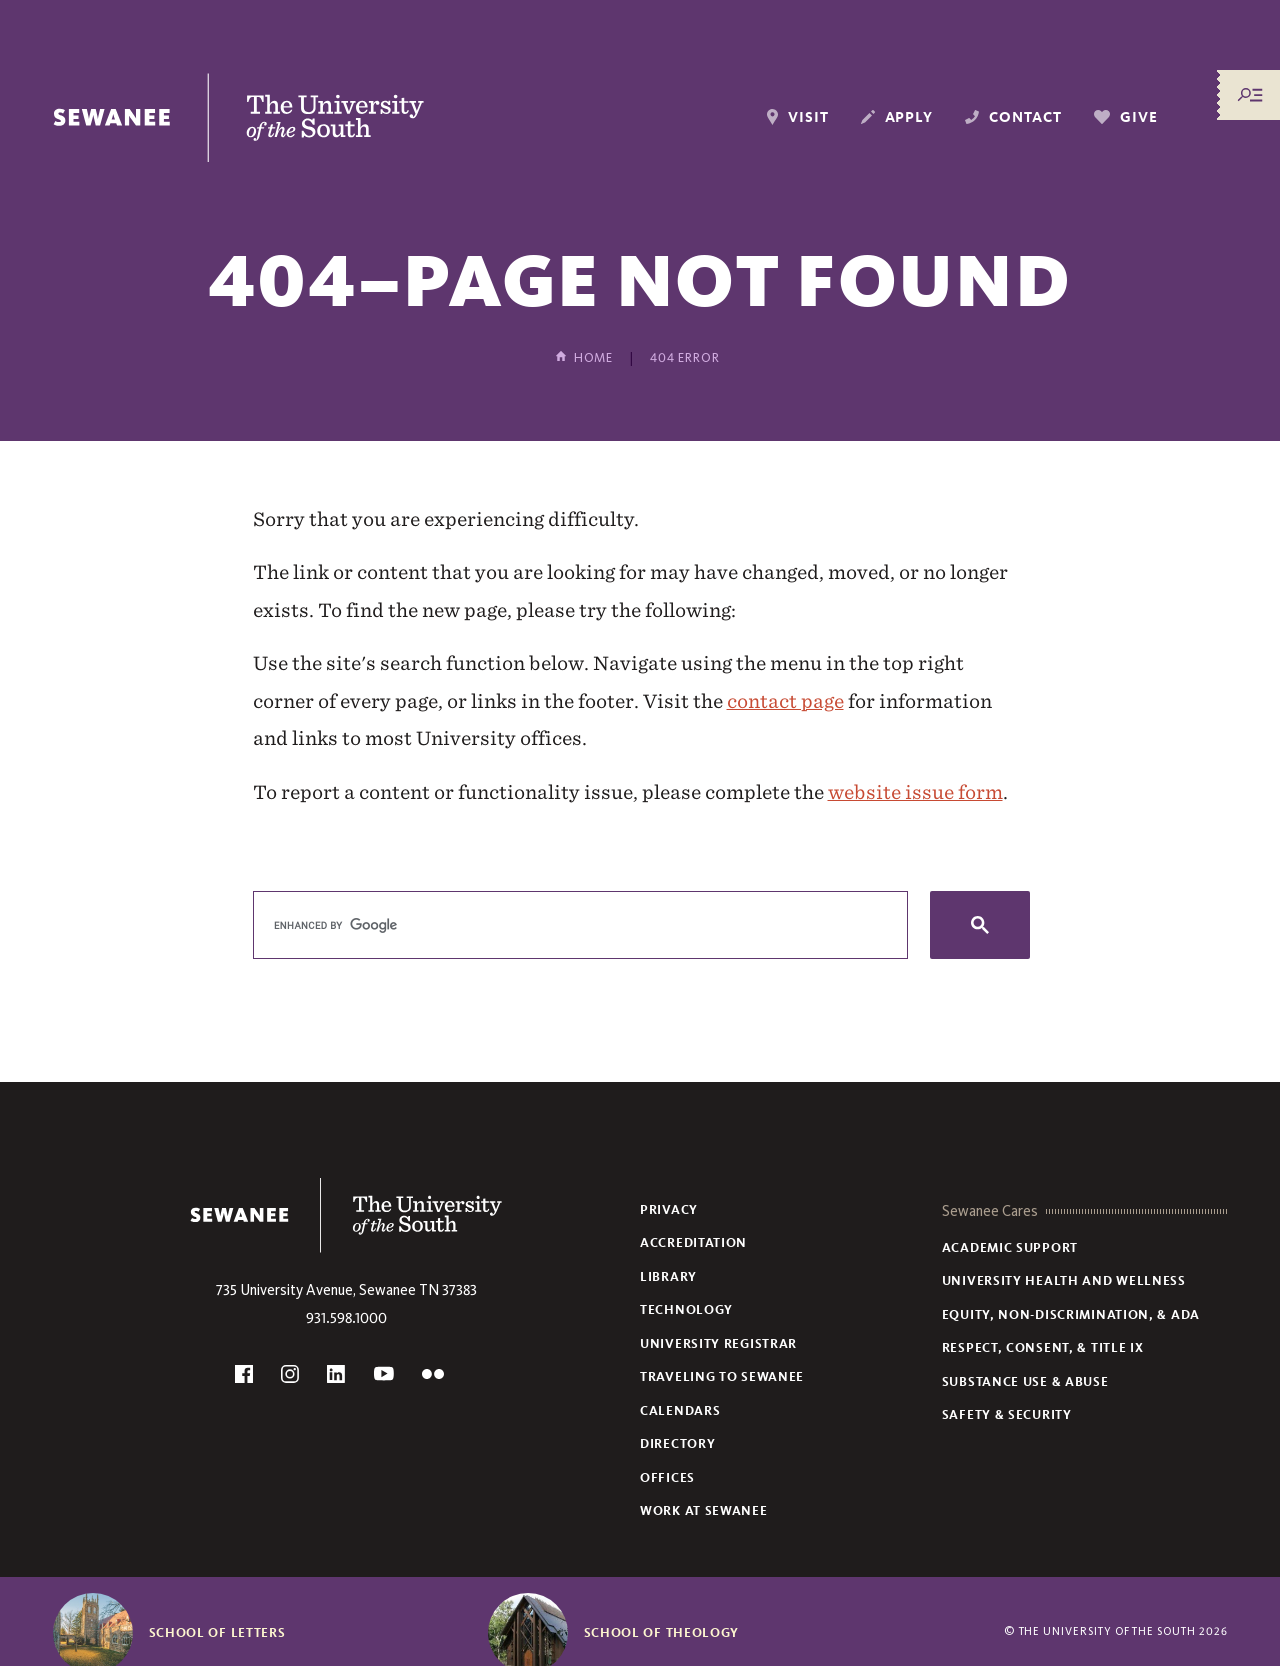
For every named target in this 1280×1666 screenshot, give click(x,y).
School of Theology (662, 1633)
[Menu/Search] (1250, 95)
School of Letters (217, 1633)
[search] (578, 925)
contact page (785, 701)
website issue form (915, 792)
